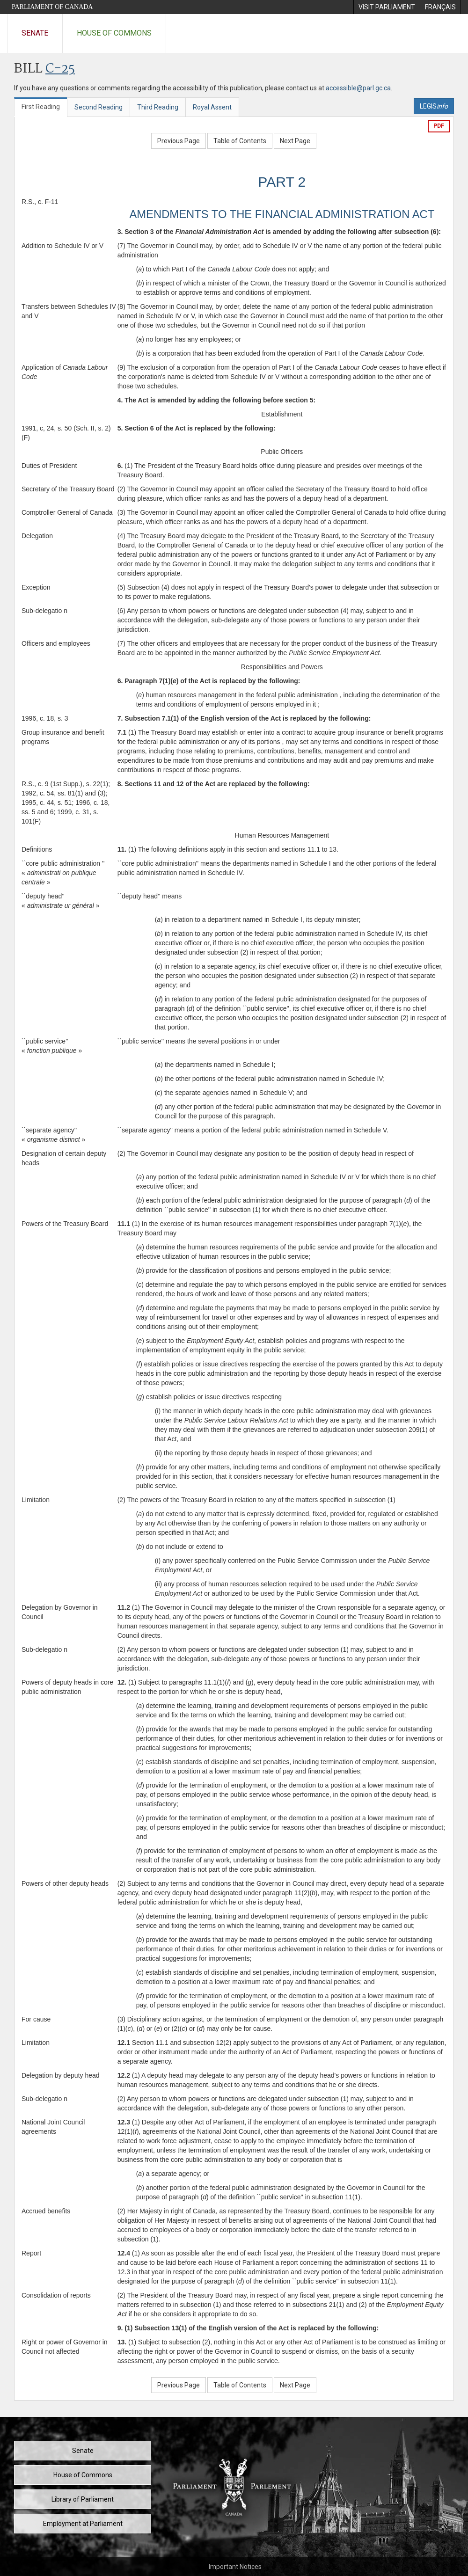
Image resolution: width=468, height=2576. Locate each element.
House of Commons (114, 33)
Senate (35, 33)
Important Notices (235, 2566)
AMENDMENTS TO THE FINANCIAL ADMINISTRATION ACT (281, 214)
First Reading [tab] (41, 106)
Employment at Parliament (83, 2523)
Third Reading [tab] (157, 107)
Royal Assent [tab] (212, 107)
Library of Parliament (82, 2499)
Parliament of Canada (52, 6)
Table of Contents (239, 141)
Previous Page (178, 141)
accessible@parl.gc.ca (358, 88)
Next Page (295, 141)
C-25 (60, 69)
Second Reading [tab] (98, 107)
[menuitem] (386, 7)
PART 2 (282, 182)
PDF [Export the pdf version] (438, 126)
